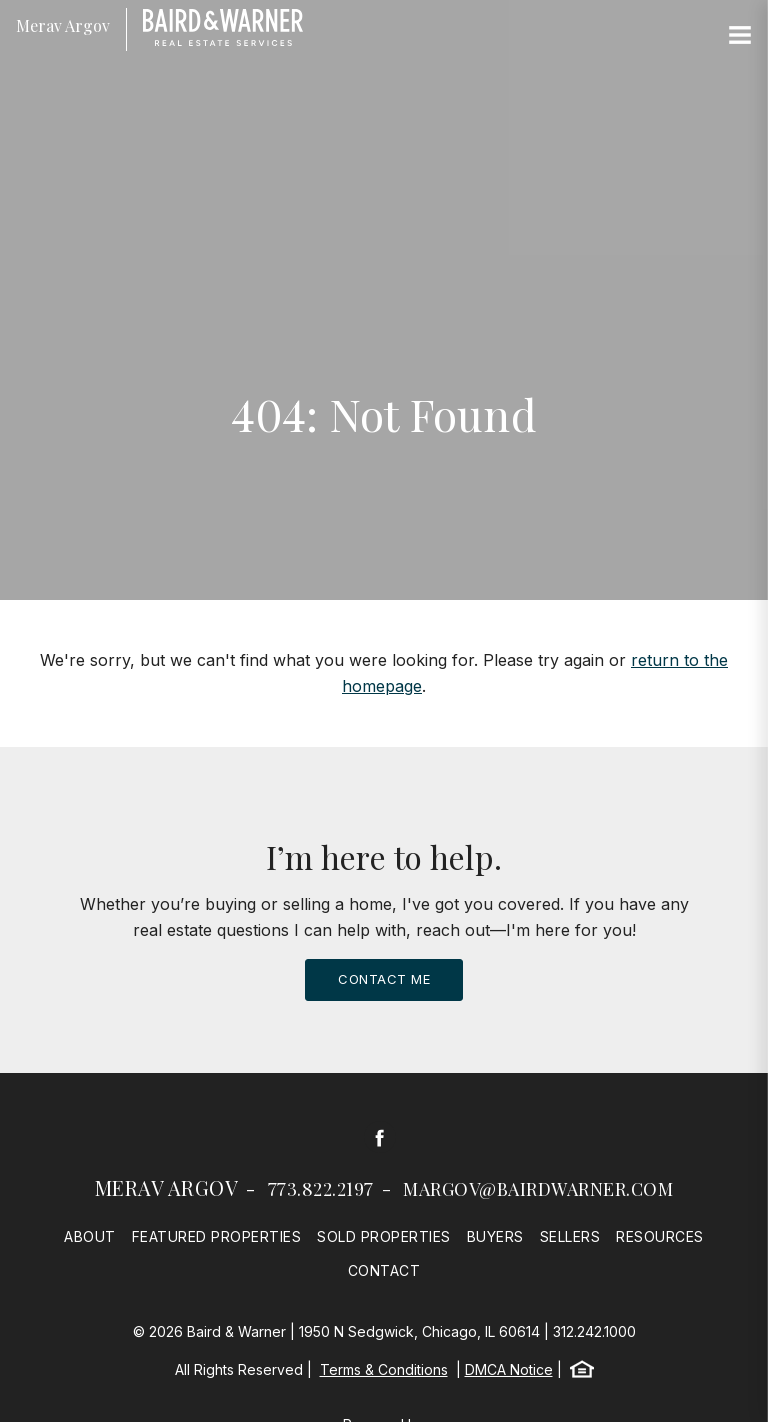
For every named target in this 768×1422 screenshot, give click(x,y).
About (90, 1236)
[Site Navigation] (740, 36)
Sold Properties (384, 1236)
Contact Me (384, 979)
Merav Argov (167, 1187)
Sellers (570, 1236)
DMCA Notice (509, 1369)
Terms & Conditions (384, 1369)
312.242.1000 (594, 1331)
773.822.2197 (321, 1189)
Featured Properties (217, 1236)
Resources (660, 1236)
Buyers (495, 1236)
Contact (384, 1270)
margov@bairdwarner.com (538, 1189)
